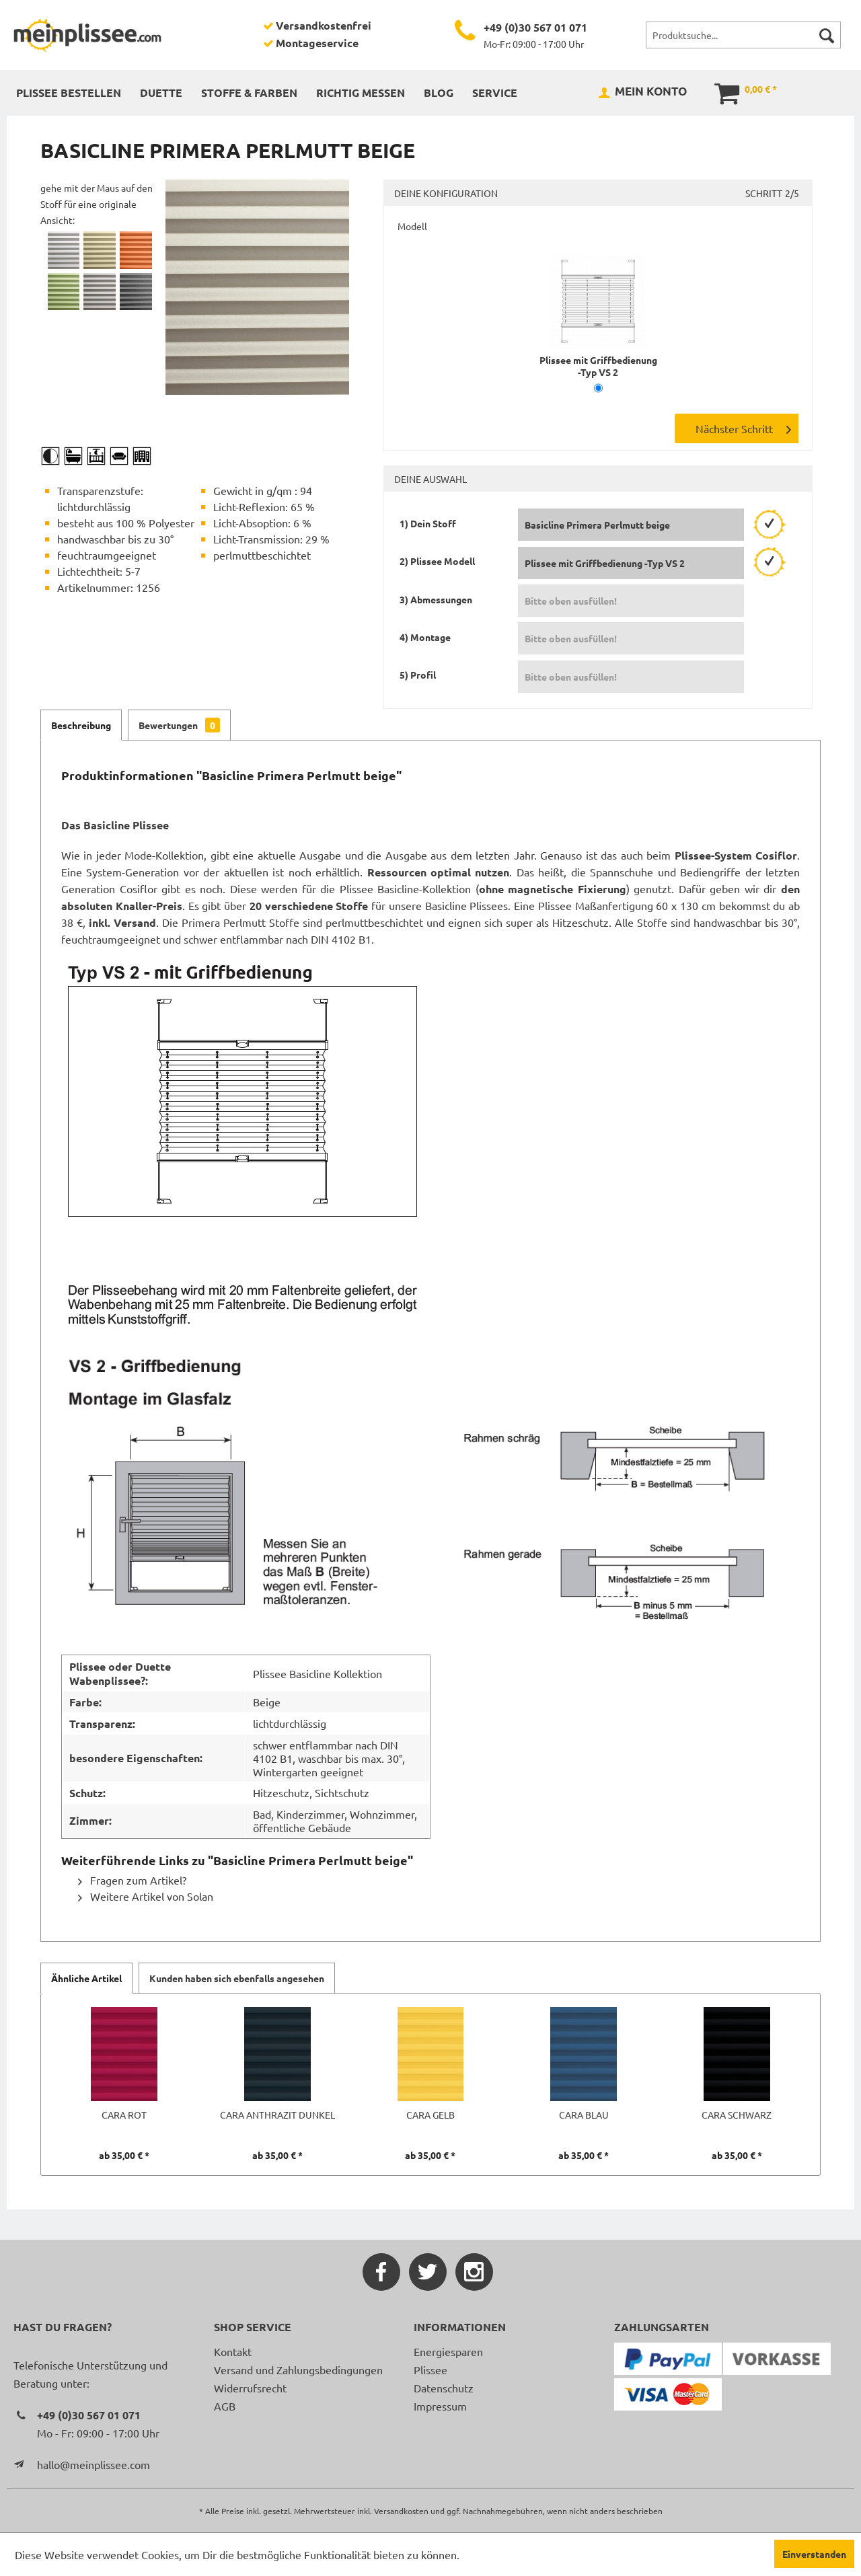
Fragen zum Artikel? (132, 1880)
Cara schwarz (737, 2115)
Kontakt (233, 2351)
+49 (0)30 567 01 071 (535, 27)
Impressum (440, 2406)
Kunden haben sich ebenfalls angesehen (236, 1978)
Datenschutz (444, 2387)
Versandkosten (401, 2510)
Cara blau (584, 2115)
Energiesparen (448, 2351)
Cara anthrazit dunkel (277, 2115)
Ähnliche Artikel (86, 1978)
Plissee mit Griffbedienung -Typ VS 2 (598, 360)
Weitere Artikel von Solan (145, 1896)
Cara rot (124, 2115)
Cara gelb (430, 2115)
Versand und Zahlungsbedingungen (298, 2369)
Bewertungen (179, 725)
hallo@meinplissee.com (93, 2464)
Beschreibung (81, 725)
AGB (224, 2406)
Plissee (430, 2369)
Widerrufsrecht (250, 2387)
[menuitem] (743, 35)
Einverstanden (814, 2554)
